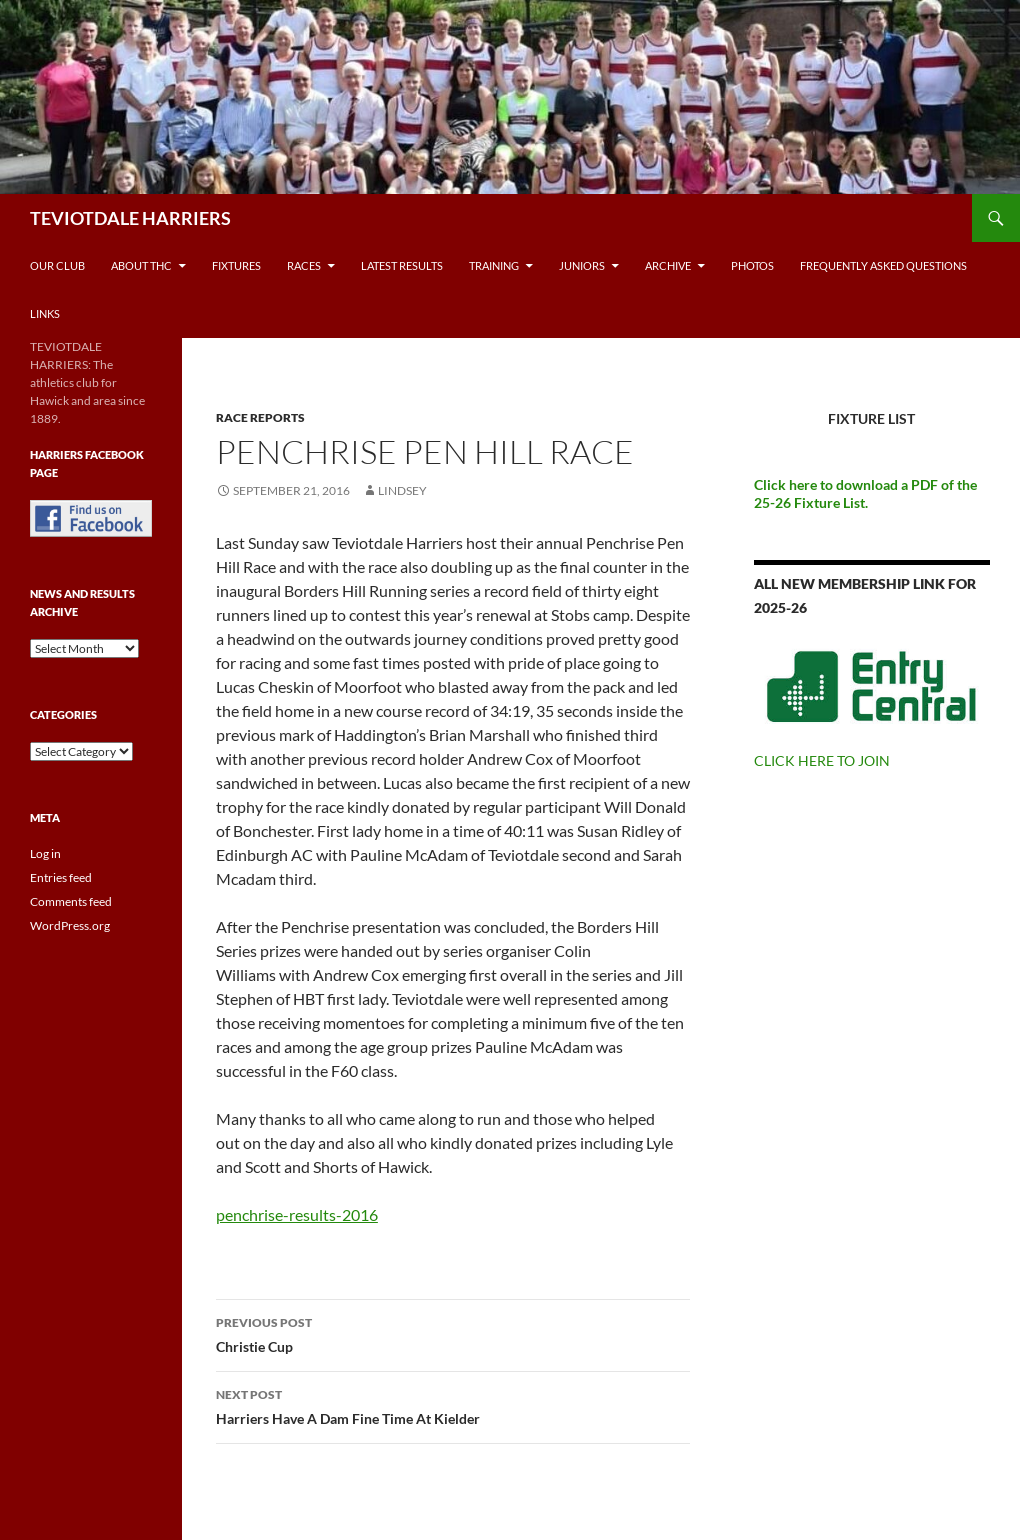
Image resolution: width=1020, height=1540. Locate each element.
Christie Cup (453, 1333)
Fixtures (236, 265)
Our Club (57, 265)
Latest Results (402, 265)
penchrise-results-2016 (297, 1214)
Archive (668, 265)
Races (304, 265)
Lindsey (402, 490)
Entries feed (61, 877)
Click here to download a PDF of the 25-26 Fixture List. (865, 493)
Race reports (260, 417)
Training (494, 265)
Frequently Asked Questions (883, 265)
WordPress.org (70, 925)
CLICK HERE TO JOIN (822, 760)
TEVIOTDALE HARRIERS (130, 218)
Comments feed (71, 901)
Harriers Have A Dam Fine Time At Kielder (453, 1405)
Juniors (582, 265)
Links (45, 313)
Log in (45, 853)
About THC (141, 265)
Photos (752, 265)
